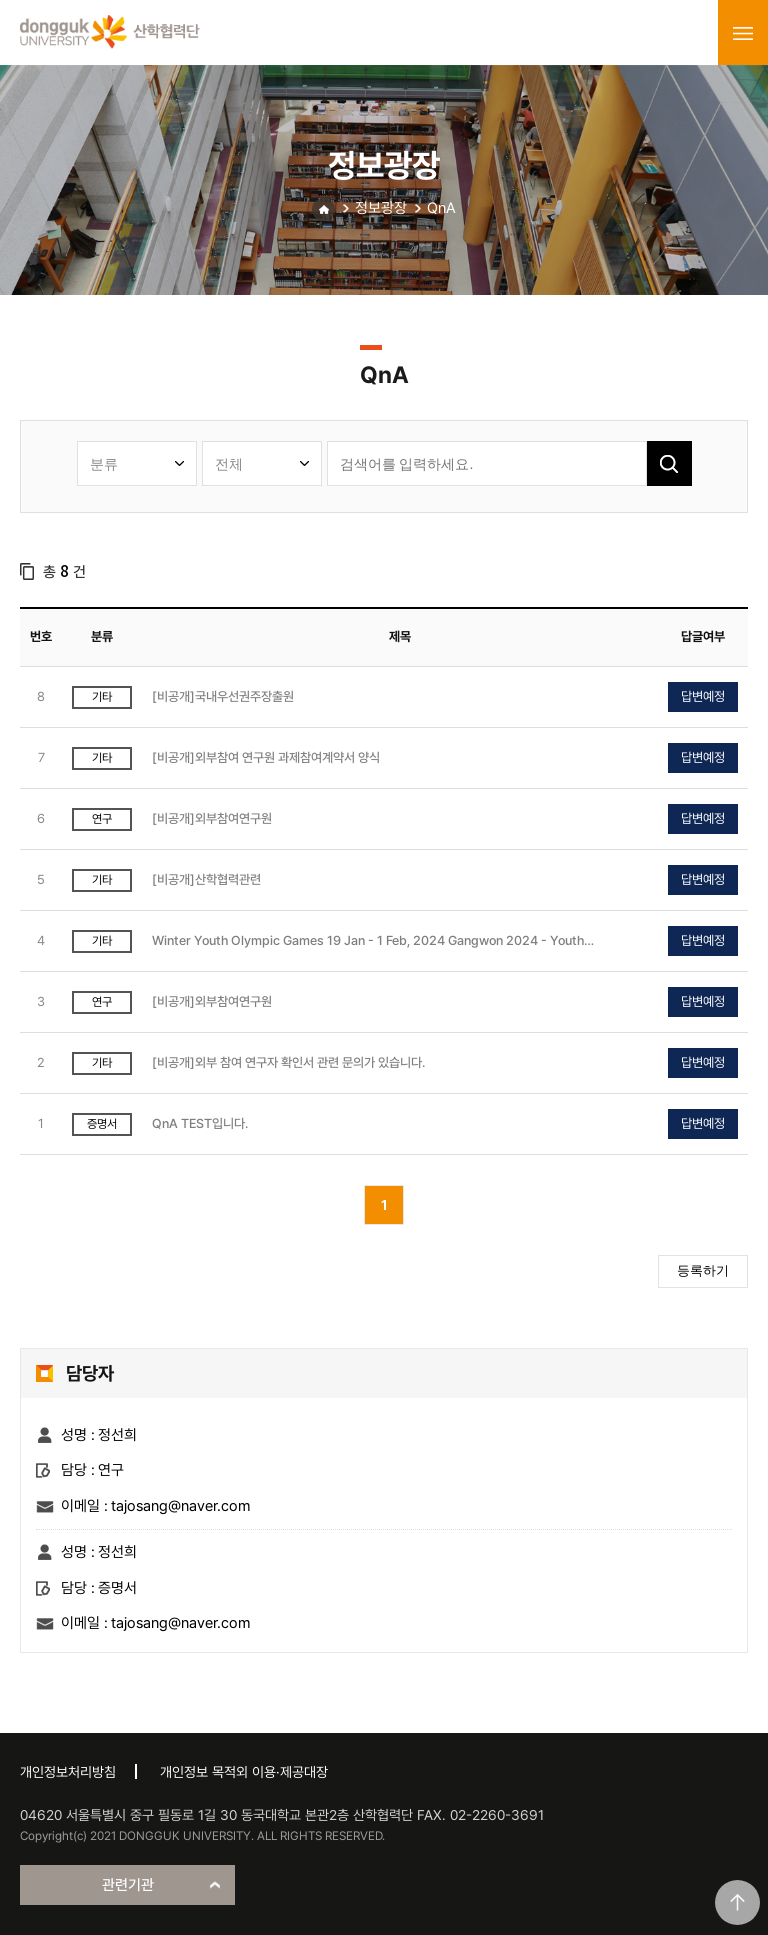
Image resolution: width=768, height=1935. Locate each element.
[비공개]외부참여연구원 (212, 818)
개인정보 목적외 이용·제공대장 (244, 1772)
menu (743, 33)
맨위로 (737, 1902)
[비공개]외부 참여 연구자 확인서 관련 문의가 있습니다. (288, 1062)
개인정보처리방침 (68, 1772)
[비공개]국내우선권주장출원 (223, 696)
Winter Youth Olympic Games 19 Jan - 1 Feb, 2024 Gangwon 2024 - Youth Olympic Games (368, 941)
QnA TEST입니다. (200, 1123)
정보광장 (381, 208)
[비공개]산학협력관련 (206, 879)
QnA (441, 208)
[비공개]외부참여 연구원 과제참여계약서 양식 (266, 757)
